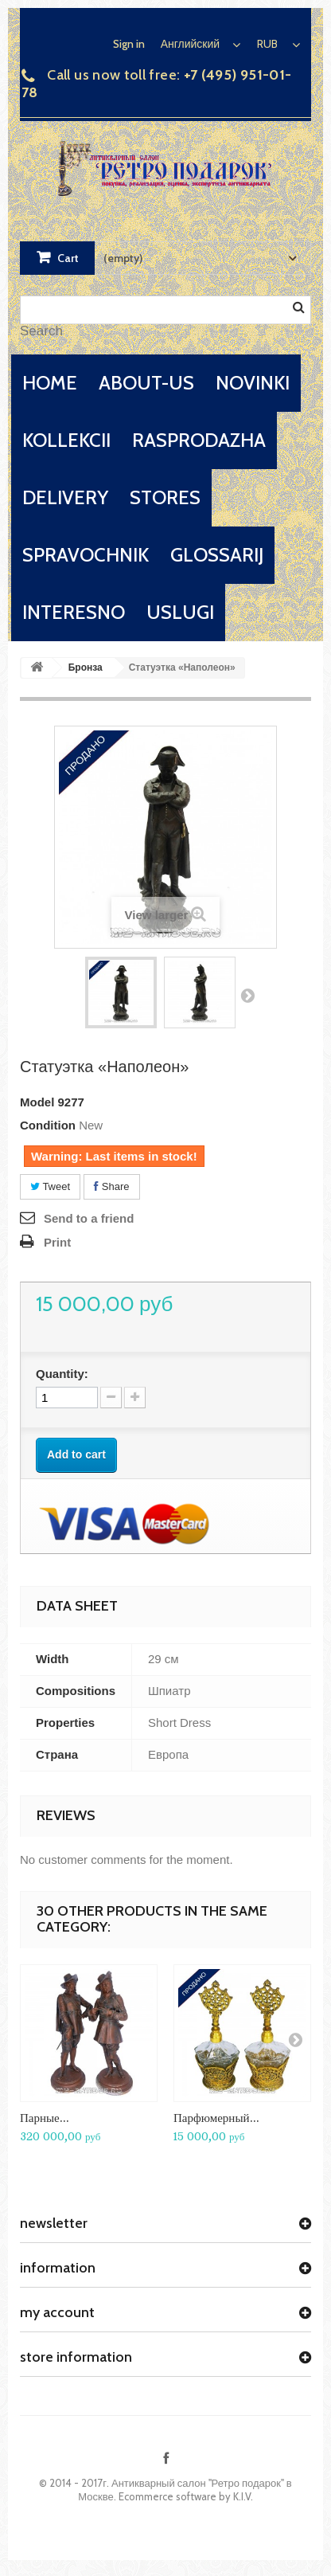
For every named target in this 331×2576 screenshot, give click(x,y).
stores (165, 497)
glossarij (216, 554)
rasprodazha (199, 440)
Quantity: (62, 1373)
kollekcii (66, 440)
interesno (73, 612)
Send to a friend (89, 1218)
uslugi (180, 612)
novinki (253, 382)
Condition (48, 1125)
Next (247, 995)
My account (57, 2312)
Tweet (50, 1186)
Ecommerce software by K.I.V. (186, 2496)
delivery (65, 497)
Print (57, 1242)
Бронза (85, 667)
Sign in (129, 44)
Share (111, 1186)
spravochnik (85, 554)
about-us (146, 382)
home (49, 382)
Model (37, 1102)
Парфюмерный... (216, 2117)
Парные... (44, 2117)
